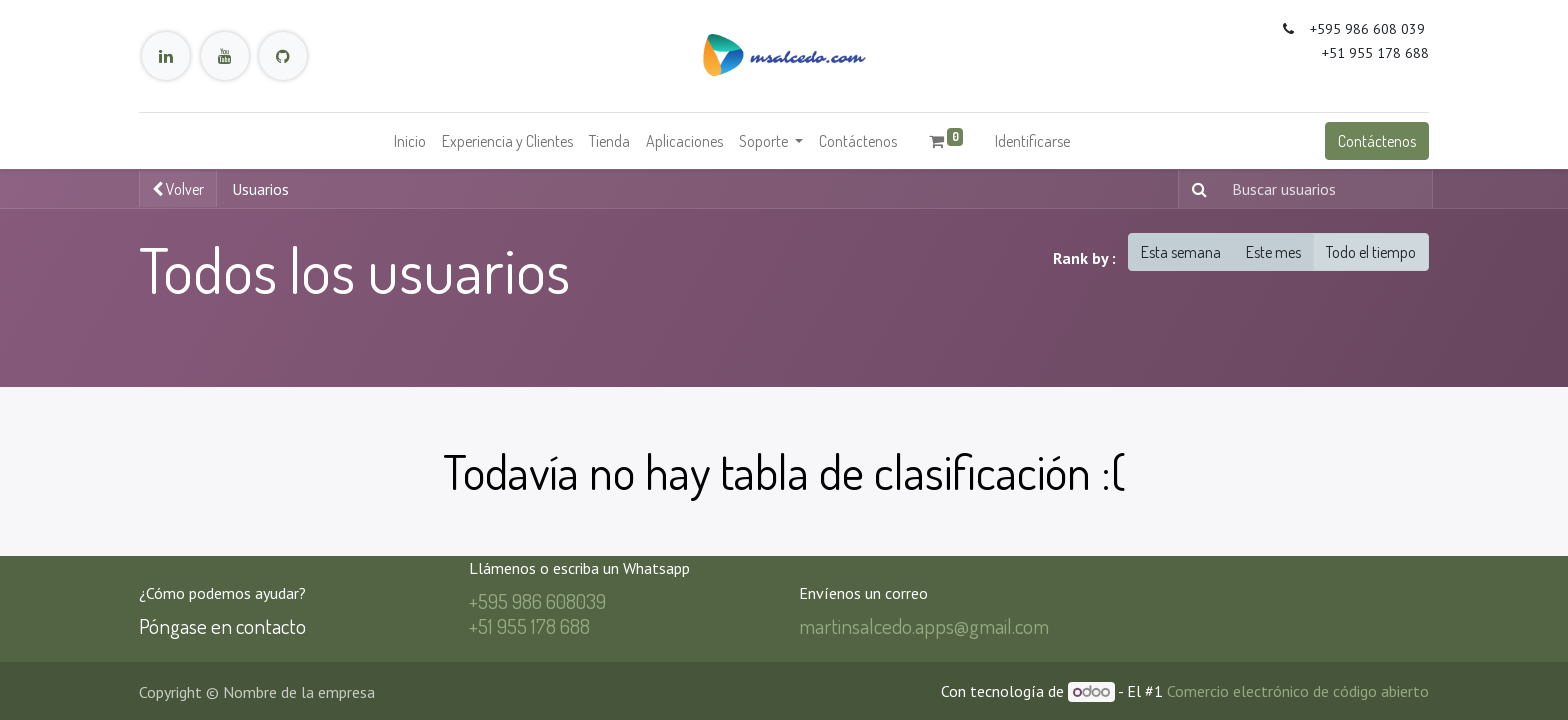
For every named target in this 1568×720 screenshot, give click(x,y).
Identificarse (1032, 141)
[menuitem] (410, 141)
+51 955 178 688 (529, 625)
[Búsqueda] (1195, 189)
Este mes (1273, 252)
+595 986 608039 (537, 600)
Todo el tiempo (1371, 252)
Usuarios (260, 189)
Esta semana (1181, 252)
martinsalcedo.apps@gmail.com (924, 625)
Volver (178, 189)
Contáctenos (1377, 141)
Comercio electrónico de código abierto (1298, 691)
